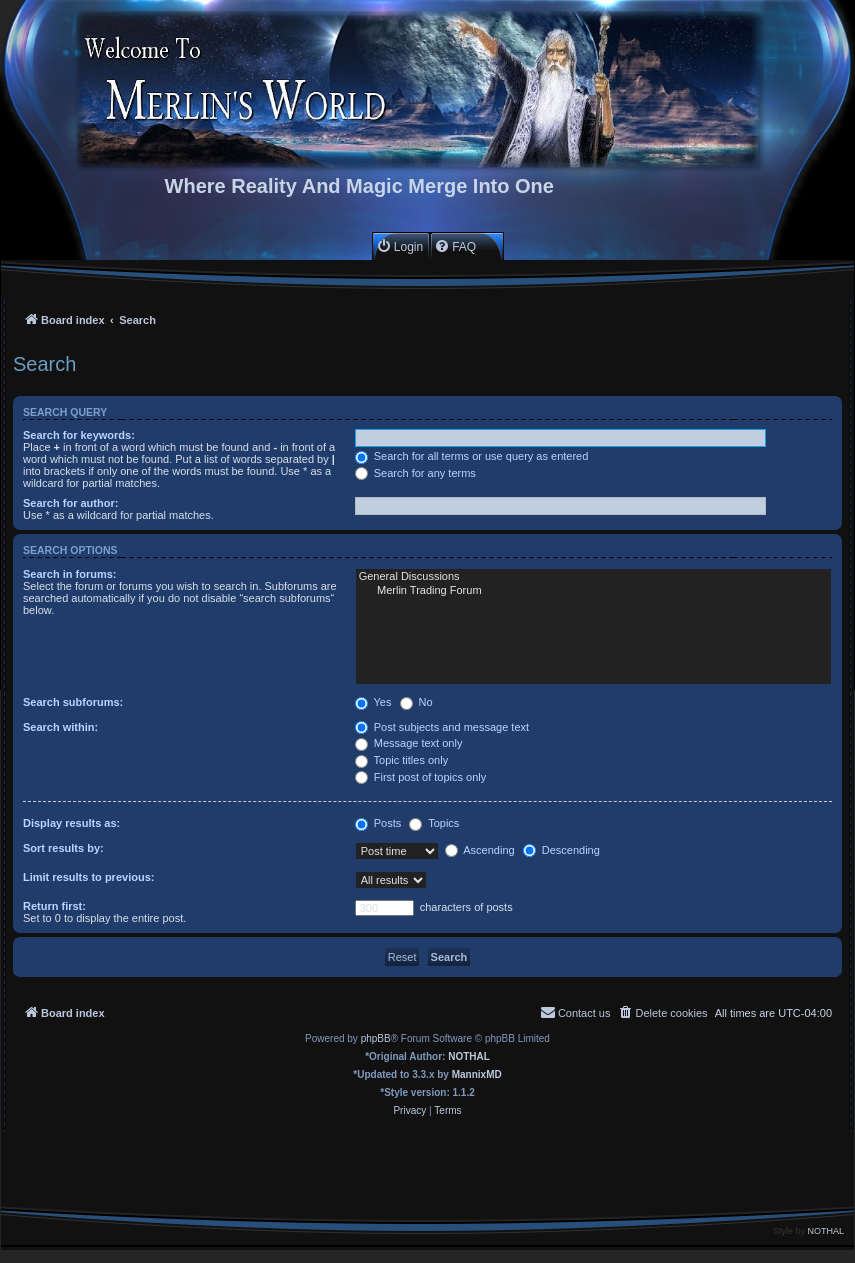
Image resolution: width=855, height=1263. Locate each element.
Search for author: (70, 503)
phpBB (376, 1038)
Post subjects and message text (442, 727)
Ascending (480, 850)
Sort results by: (63, 848)
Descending (561, 850)
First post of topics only (421, 777)
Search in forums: (70, 574)
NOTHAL (469, 1056)
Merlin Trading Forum (593, 591)
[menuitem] (399, 246)
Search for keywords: (79, 435)
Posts (378, 823)
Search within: (60, 727)
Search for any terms (415, 473)
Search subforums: (73, 702)
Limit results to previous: (88, 877)
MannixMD (477, 1074)
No (416, 702)
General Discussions (593, 577)
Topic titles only (401, 760)
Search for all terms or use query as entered (472, 456)
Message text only (409, 743)
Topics (434, 823)
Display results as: (71, 823)
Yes (373, 702)
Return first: (54, 906)
